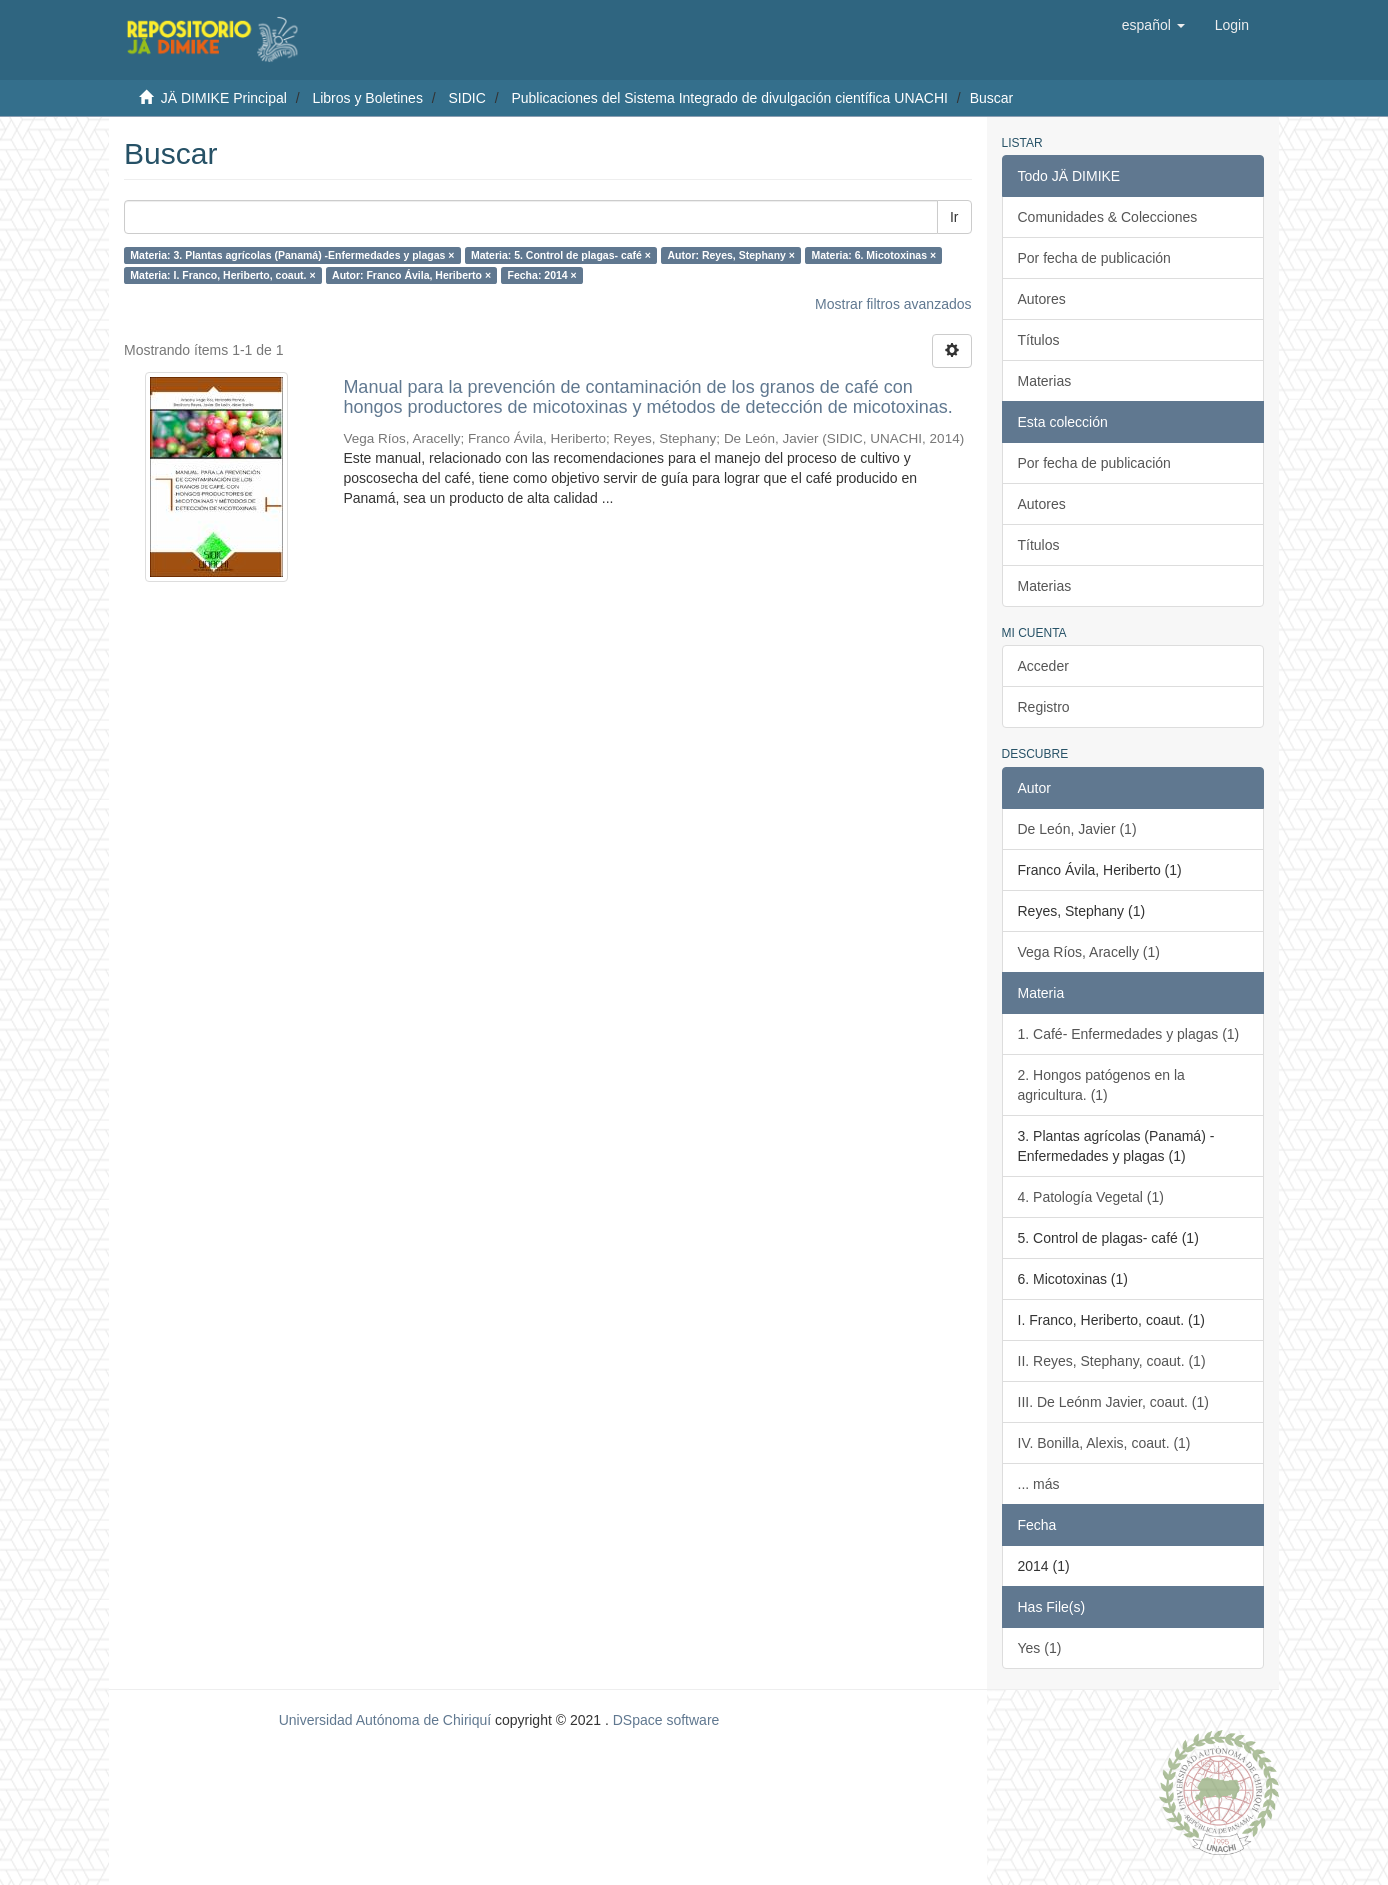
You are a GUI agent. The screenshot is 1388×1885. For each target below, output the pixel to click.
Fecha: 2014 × (542, 275)
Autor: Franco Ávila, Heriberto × (411, 275)
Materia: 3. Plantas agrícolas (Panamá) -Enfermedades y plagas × (292, 255)
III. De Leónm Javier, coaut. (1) (1113, 1402)
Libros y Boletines (367, 98)
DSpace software (666, 1720)
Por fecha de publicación (1094, 258)
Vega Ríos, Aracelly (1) (1089, 952)
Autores (1042, 299)
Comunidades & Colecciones (1108, 217)
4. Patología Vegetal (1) (1091, 1197)
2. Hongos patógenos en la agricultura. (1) (1101, 1085)
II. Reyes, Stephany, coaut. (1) (1112, 1361)
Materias (1045, 381)
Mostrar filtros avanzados (893, 304)
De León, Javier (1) (1077, 829)
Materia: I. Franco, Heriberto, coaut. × (222, 275)
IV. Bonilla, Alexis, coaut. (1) (1104, 1443)
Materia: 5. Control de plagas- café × (561, 255)
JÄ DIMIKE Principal (224, 98)
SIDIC (466, 98)
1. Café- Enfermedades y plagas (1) (1129, 1034)
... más (1039, 1484)
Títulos (1039, 340)
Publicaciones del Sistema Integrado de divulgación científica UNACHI (729, 98)
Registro (1044, 707)
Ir (954, 217)
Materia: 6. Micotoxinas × (873, 255)
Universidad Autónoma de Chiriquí (385, 1720)
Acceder (1043, 666)
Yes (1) (1040, 1648)
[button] (1153, 25)
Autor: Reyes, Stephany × (731, 255)
